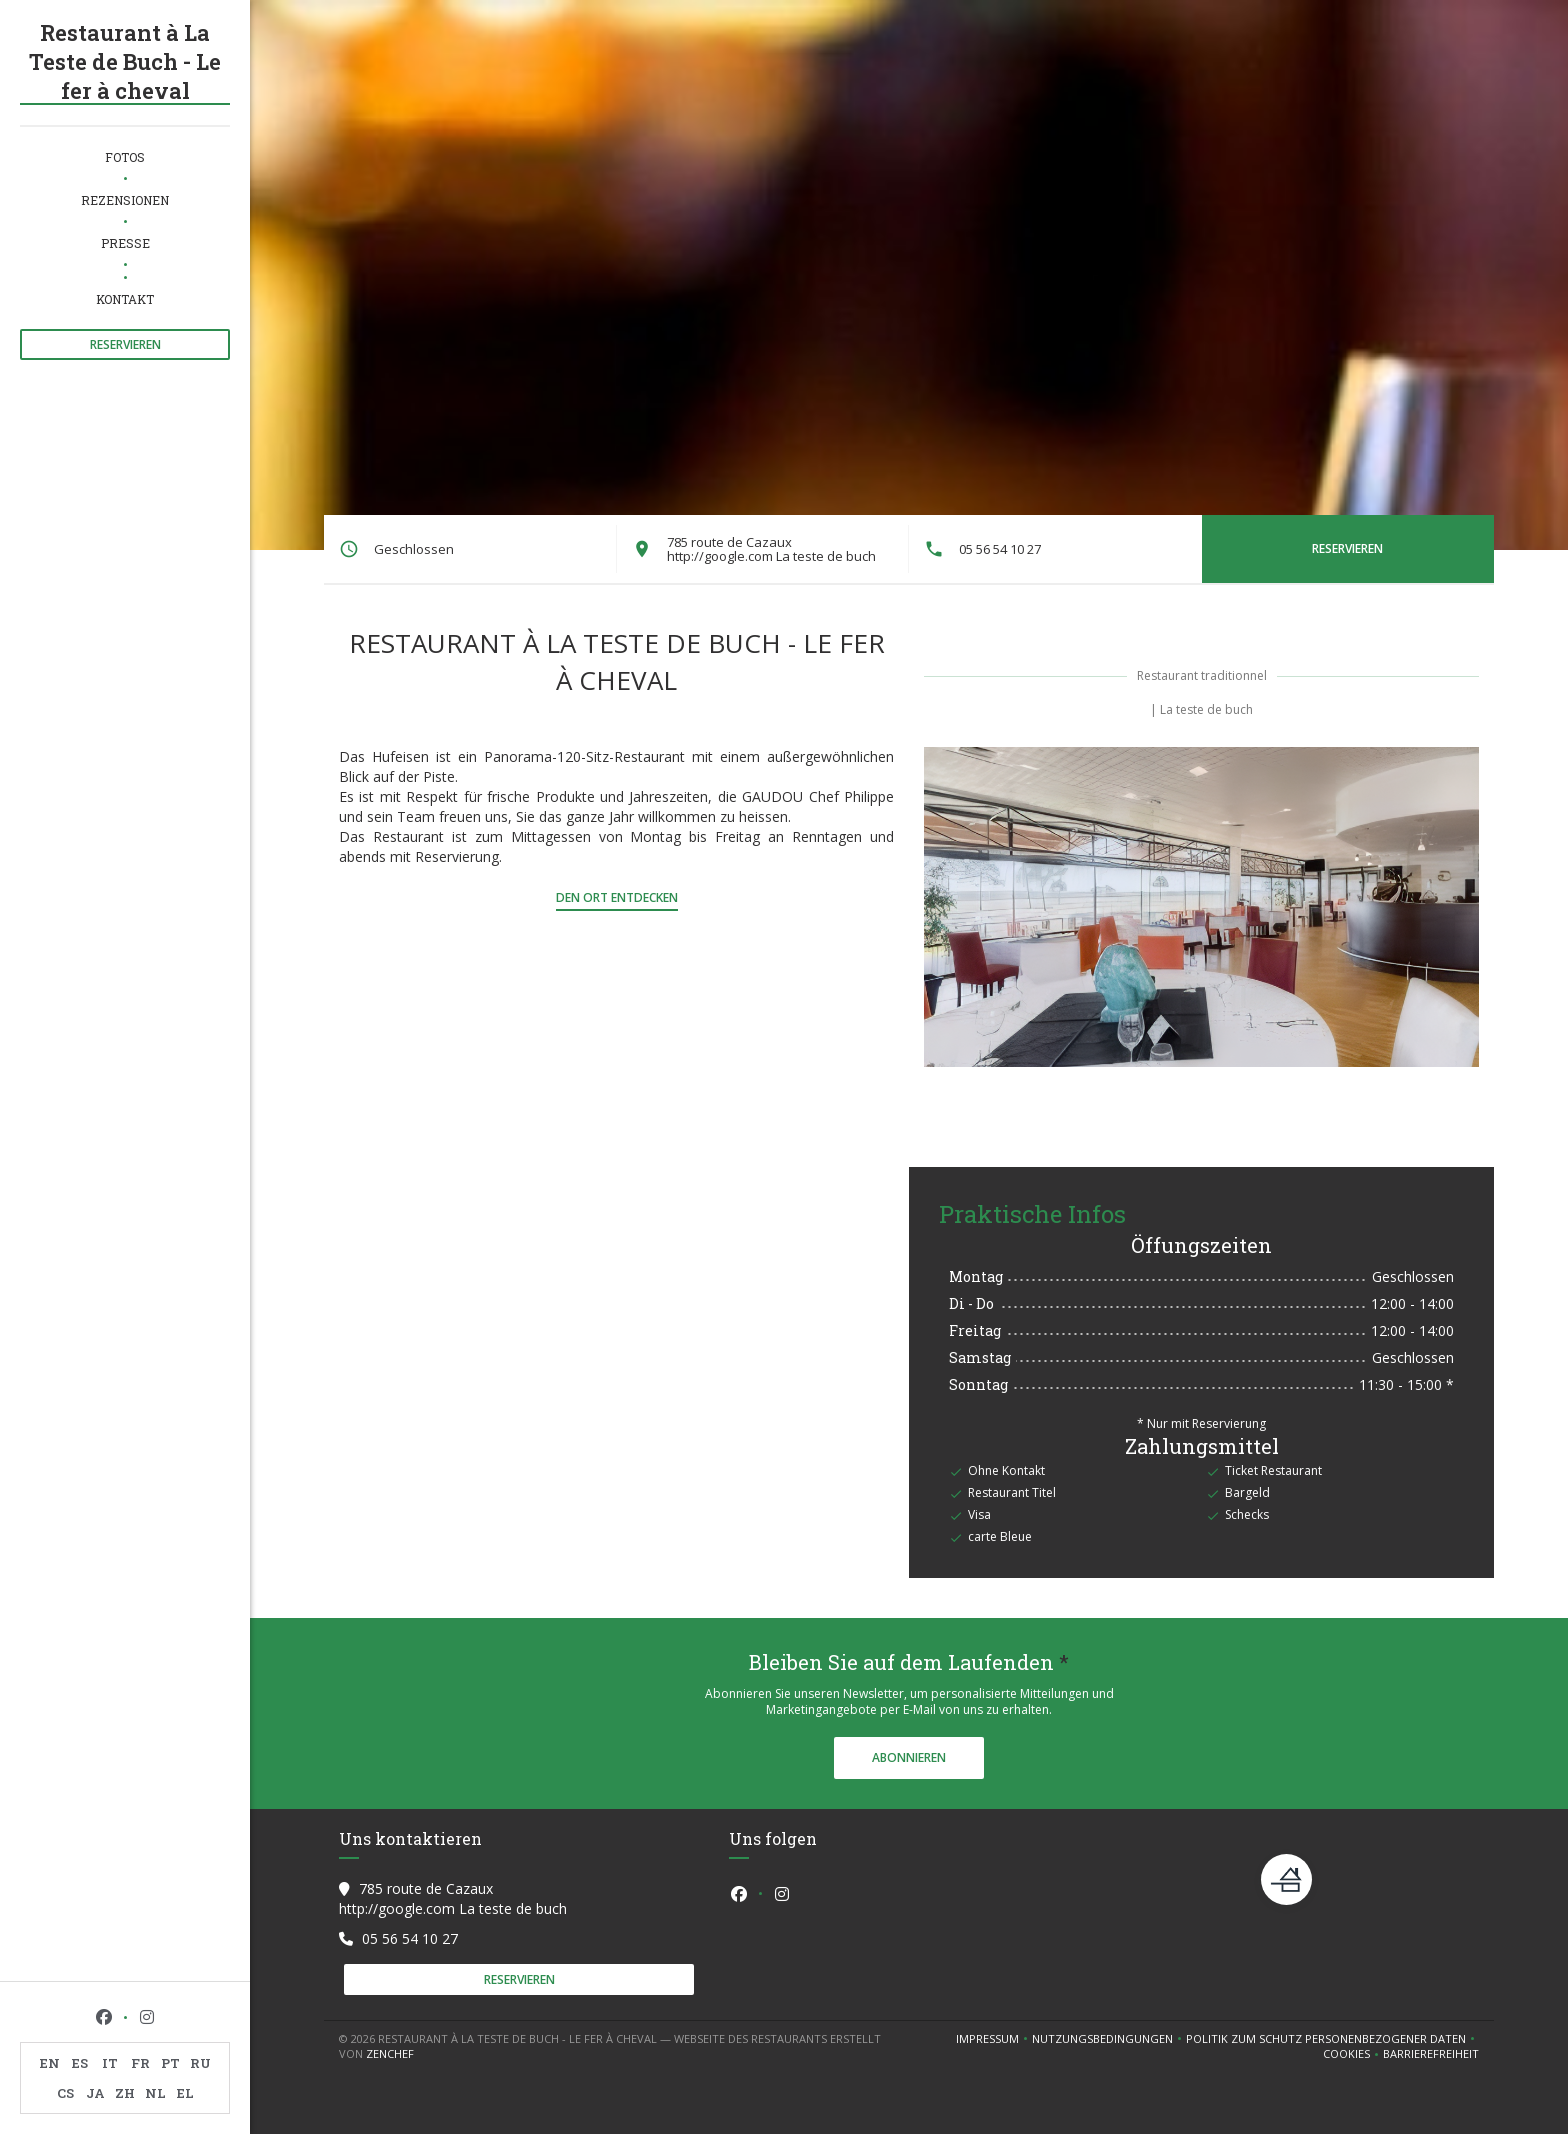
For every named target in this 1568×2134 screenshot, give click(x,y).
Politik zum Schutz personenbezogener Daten (1332, 2039)
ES (80, 2063)
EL (185, 2093)
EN (50, 2063)
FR (140, 2063)
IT (110, 2063)
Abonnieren (909, 1757)
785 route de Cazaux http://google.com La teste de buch (771, 549)
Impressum (994, 2039)
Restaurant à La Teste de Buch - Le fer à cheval (125, 61)
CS (65, 2093)
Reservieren (125, 344)
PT (170, 2063)
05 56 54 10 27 (1000, 549)
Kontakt (125, 299)
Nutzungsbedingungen (1109, 2039)
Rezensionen (125, 200)
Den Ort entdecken (617, 897)
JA (95, 2093)
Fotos (125, 157)
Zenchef (390, 2053)
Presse (125, 243)
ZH (125, 2093)
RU (200, 2063)
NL (155, 2093)
